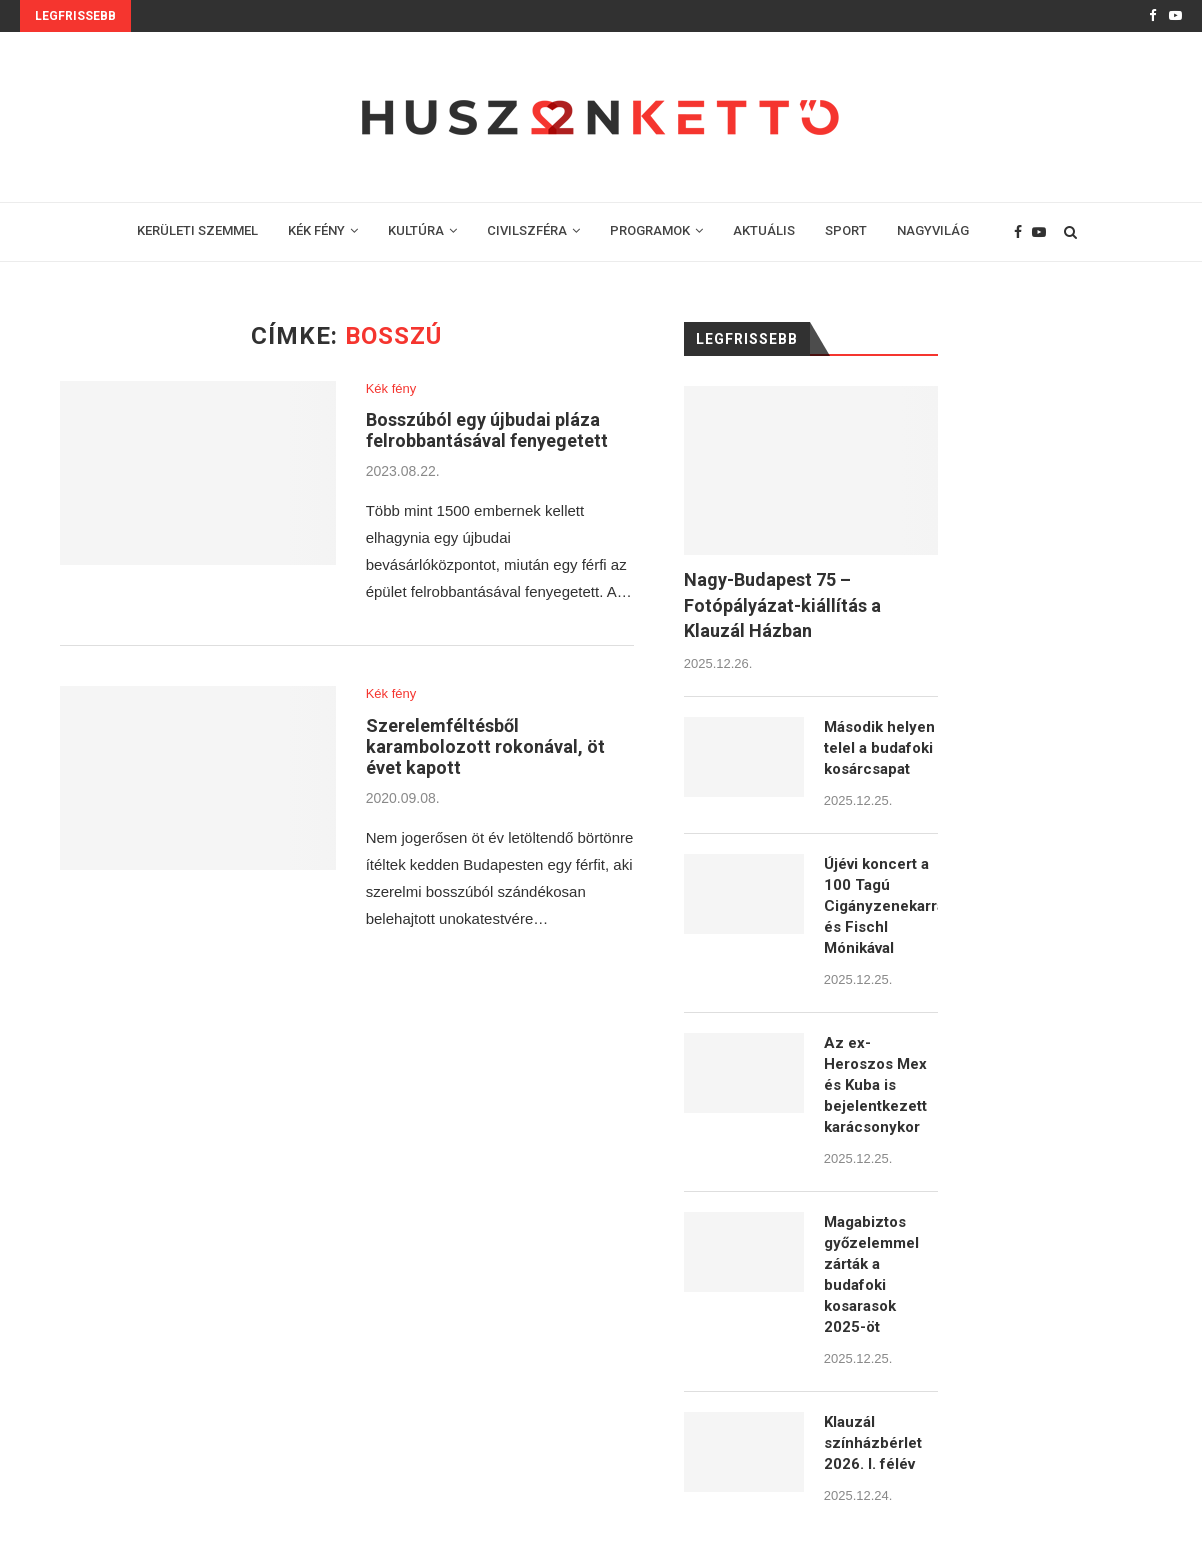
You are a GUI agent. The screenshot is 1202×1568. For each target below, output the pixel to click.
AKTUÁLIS (764, 230)
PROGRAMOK (650, 230)
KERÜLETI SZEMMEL (197, 230)
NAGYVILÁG (933, 230)
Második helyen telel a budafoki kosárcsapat (879, 748)
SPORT (846, 230)
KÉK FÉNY (316, 230)
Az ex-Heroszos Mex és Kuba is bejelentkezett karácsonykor (875, 1085)
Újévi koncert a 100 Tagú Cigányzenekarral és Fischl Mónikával (881, 906)
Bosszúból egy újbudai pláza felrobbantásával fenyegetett (487, 430)
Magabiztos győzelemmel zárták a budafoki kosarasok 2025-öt (871, 1274)
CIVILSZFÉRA (527, 230)
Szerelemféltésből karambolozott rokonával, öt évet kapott (485, 746)
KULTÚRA (416, 230)
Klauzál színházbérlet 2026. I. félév (873, 1443)
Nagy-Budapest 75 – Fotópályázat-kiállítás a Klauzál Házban (782, 604)
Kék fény (391, 388)
